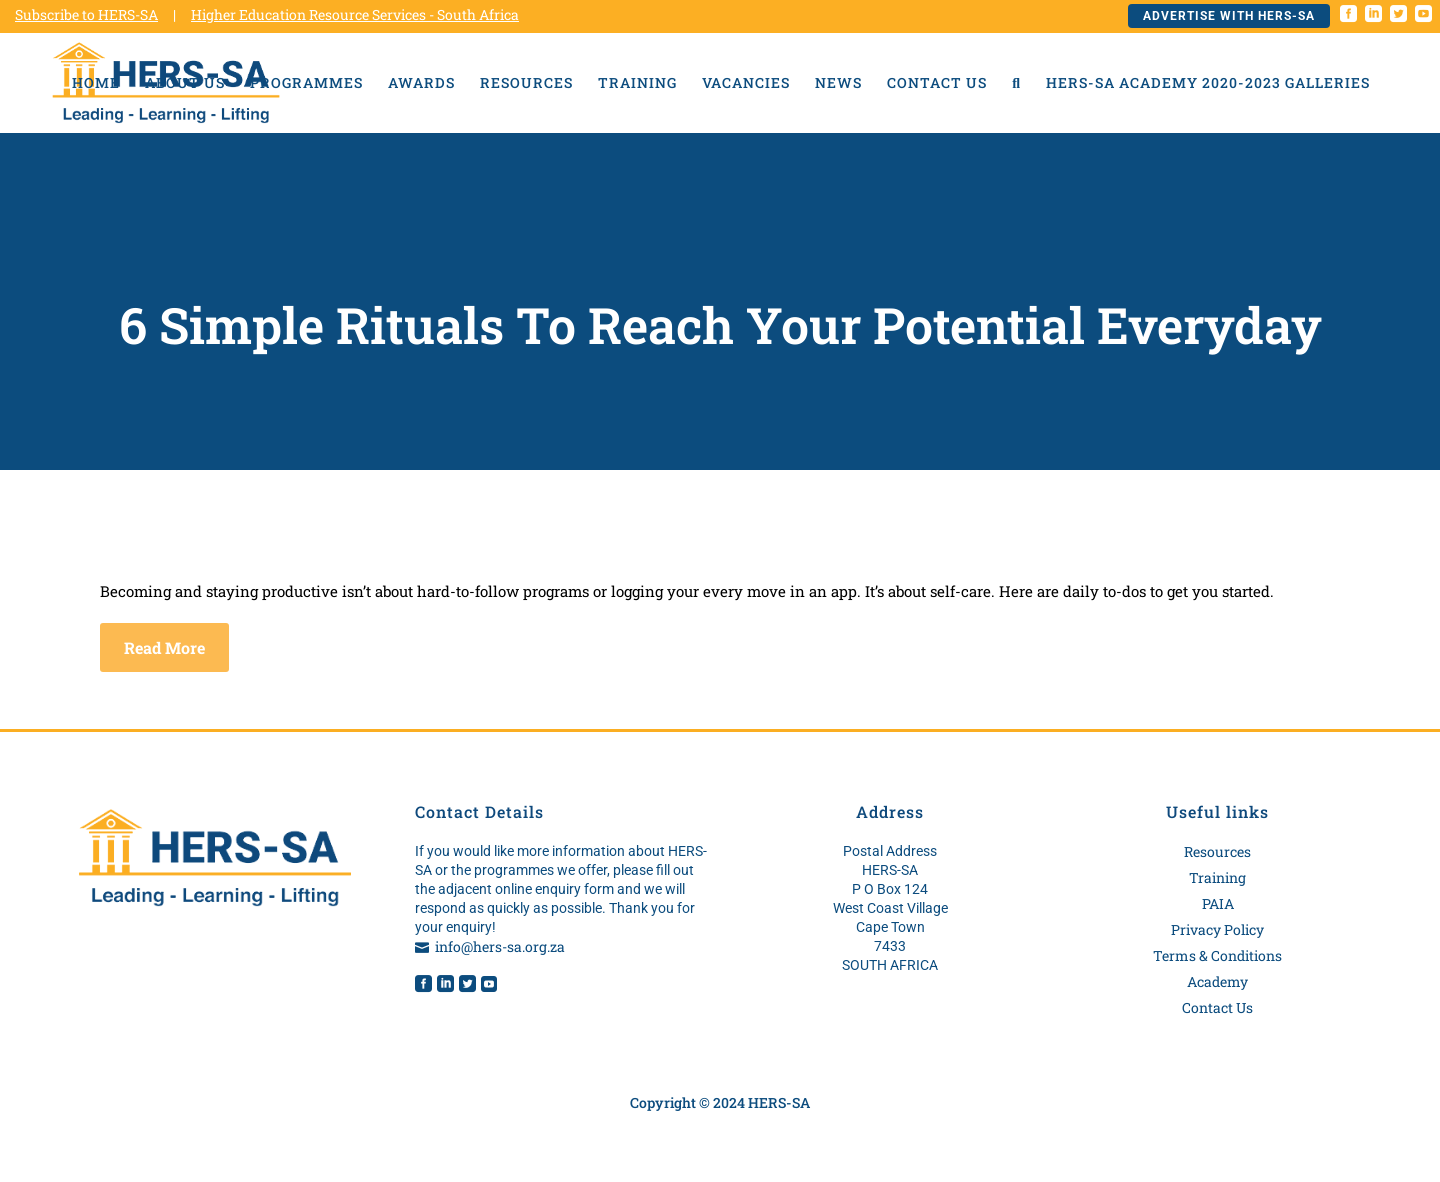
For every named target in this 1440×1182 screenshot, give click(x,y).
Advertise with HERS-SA (1229, 16)
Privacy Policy (1217, 929)
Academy (1217, 981)
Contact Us (1217, 1007)
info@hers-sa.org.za (500, 946)
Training (1217, 877)
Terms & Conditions (1217, 955)
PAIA (1218, 903)
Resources (1217, 851)
